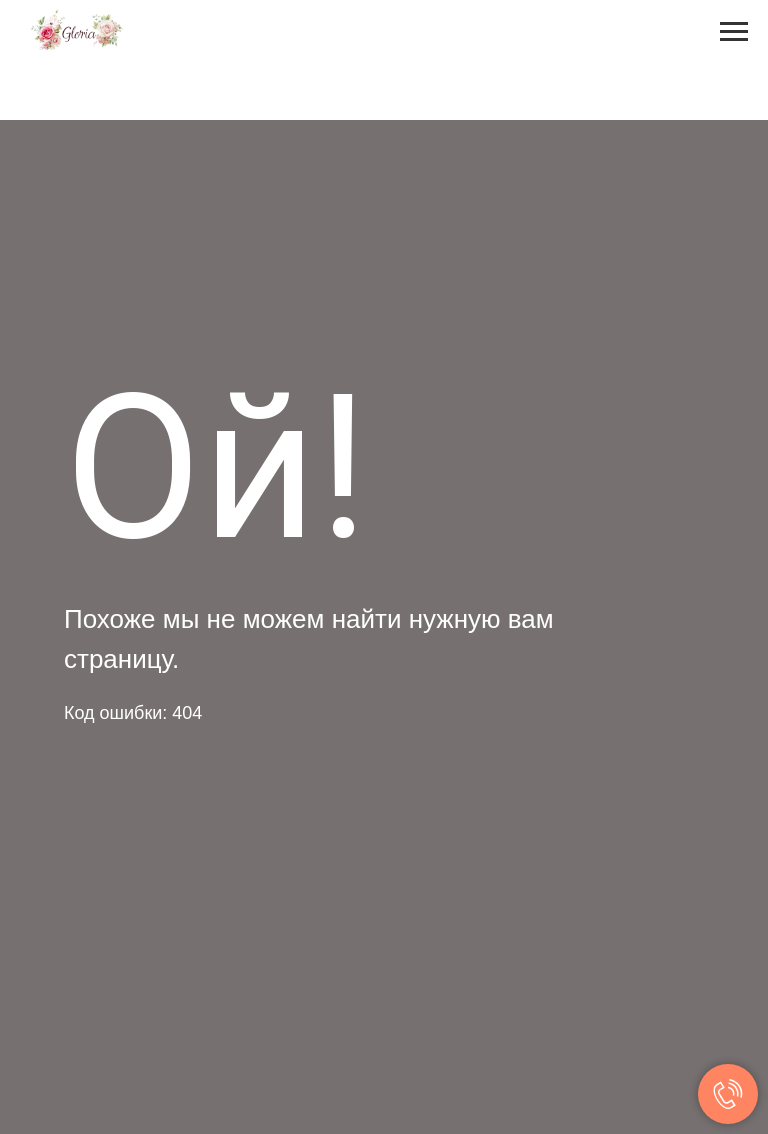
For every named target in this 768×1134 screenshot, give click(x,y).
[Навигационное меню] (734, 32)
